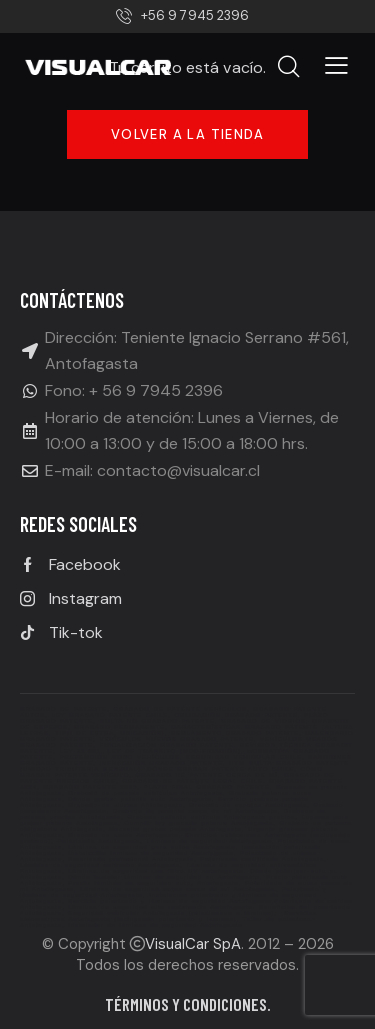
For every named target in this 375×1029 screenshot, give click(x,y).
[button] (336, 65)
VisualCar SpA (193, 944)
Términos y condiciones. (188, 1004)
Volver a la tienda (187, 134)
